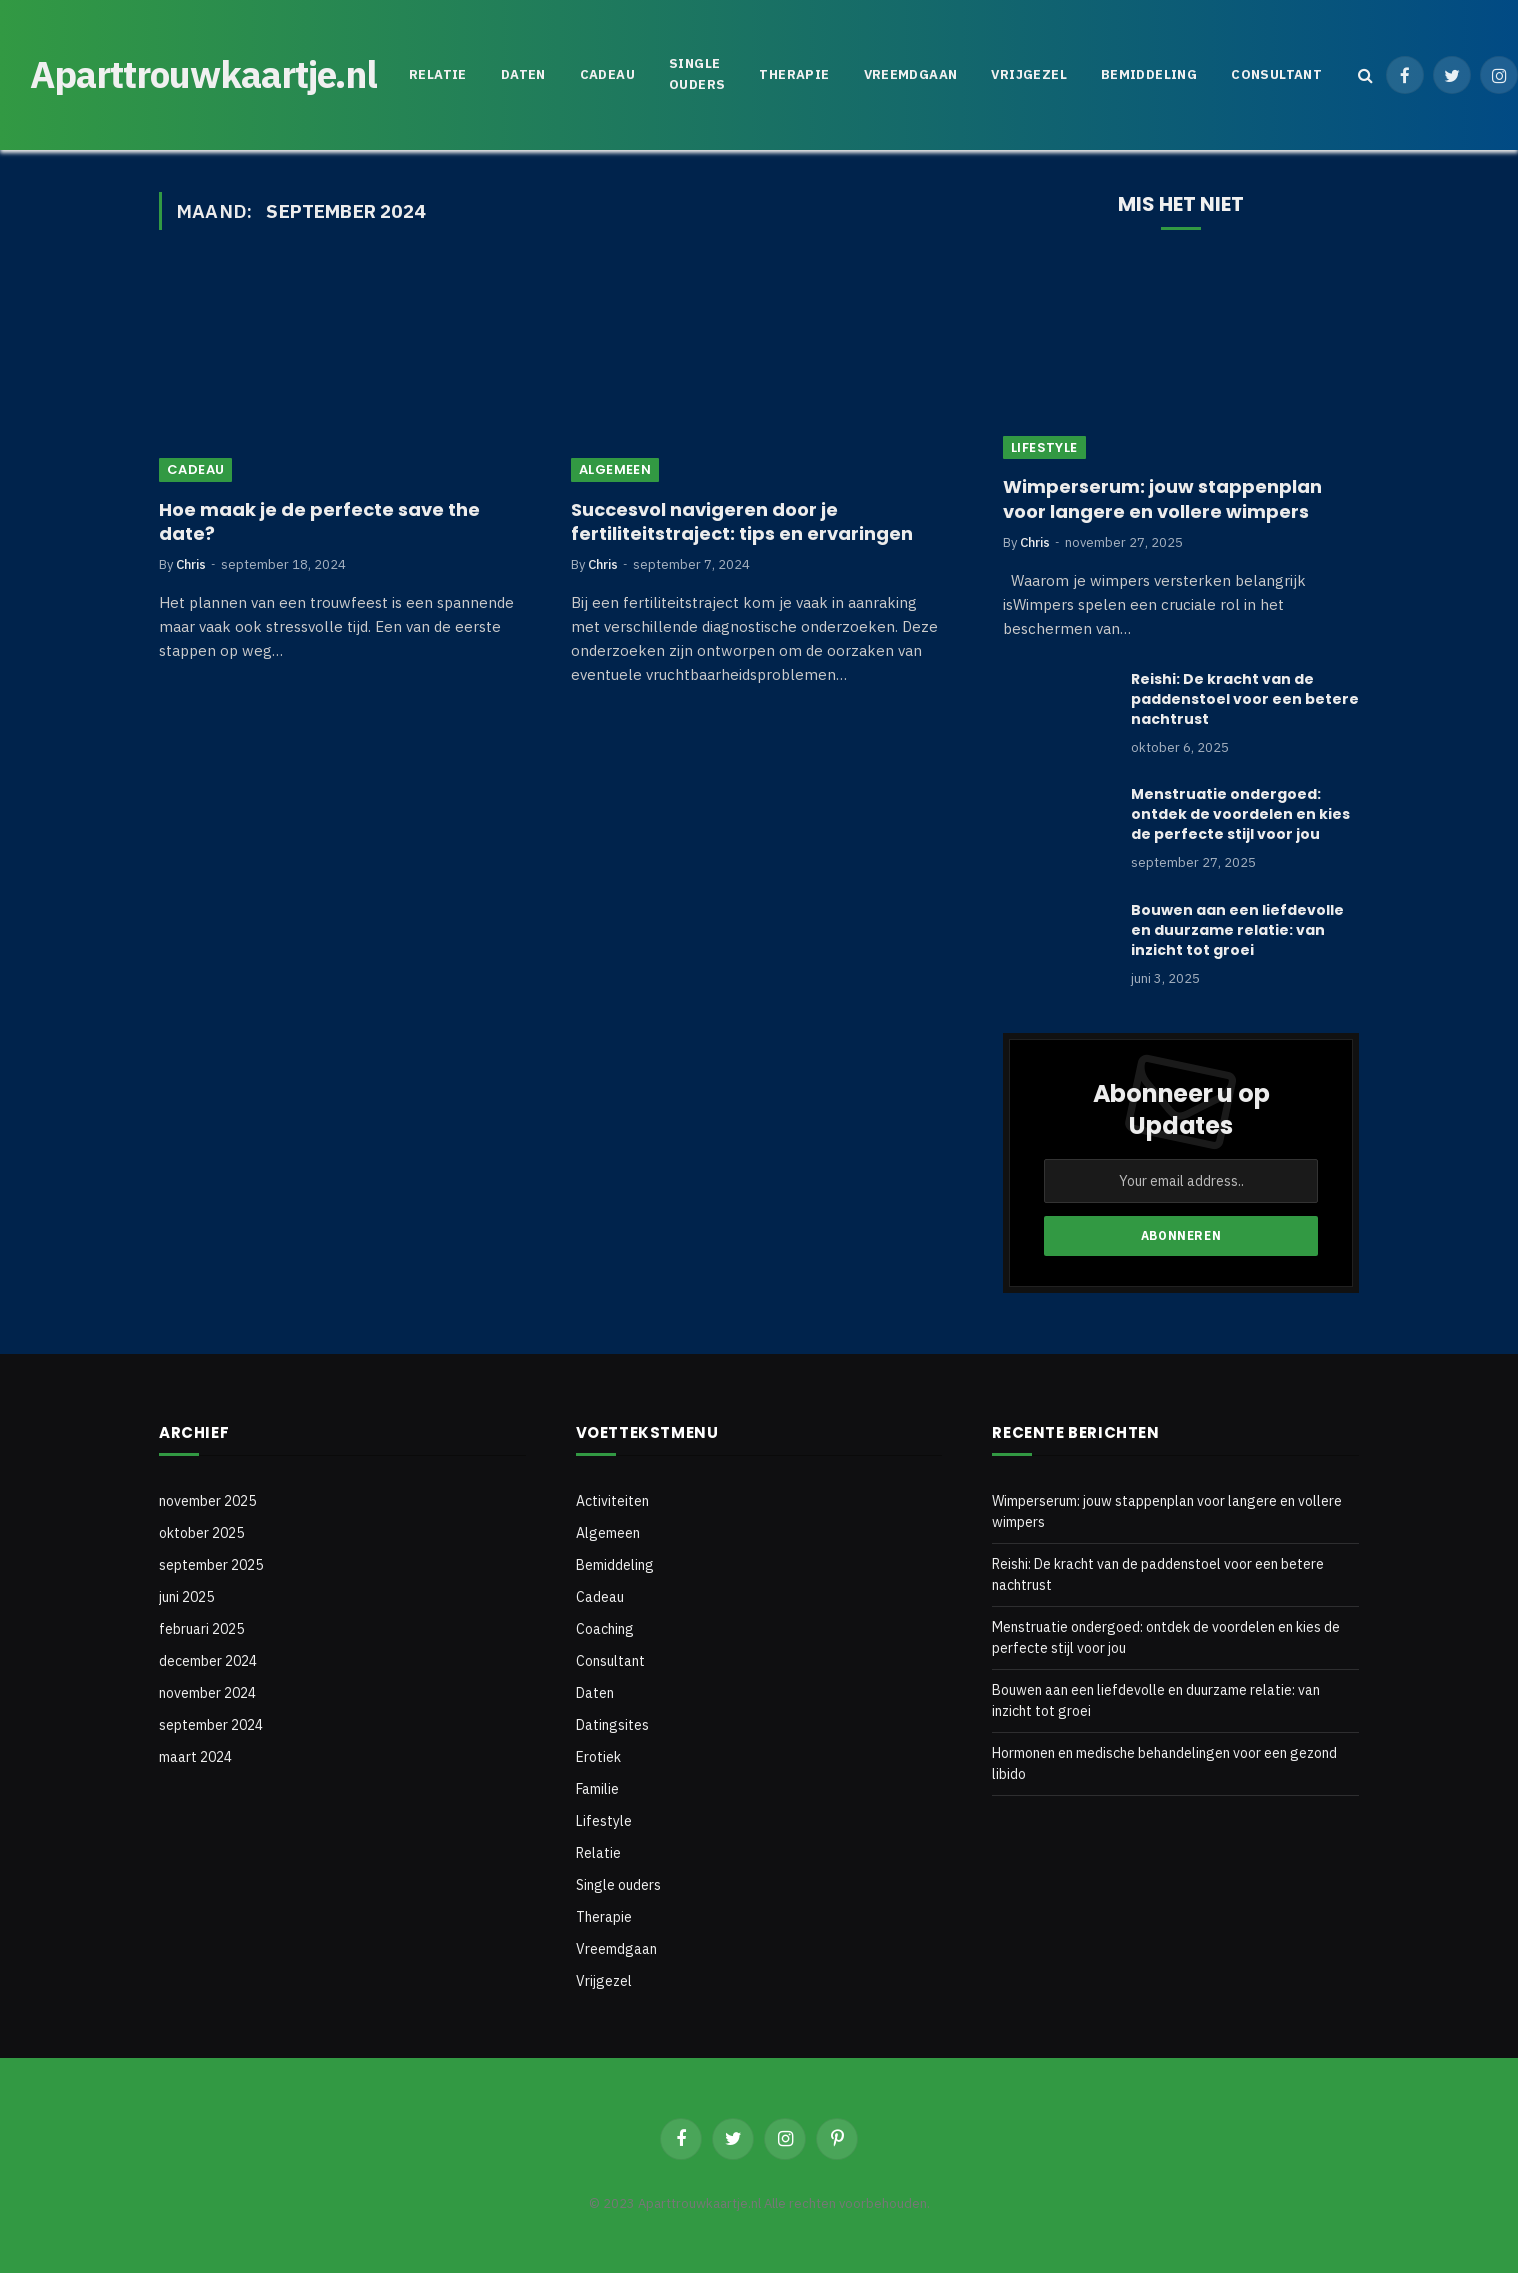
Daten (523, 74)
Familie (597, 1789)
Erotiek (598, 1757)
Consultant (1276, 74)
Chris (191, 564)
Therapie (794, 74)
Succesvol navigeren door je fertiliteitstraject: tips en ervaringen (742, 522)
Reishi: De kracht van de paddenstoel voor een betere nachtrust (1245, 699)
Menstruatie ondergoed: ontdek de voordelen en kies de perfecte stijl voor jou (1240, 814)
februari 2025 (201, 1629)
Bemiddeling (1149, 74)
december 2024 (208, 1661)
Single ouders (697, 74)
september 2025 (211, 1565)
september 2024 (211, 1725)
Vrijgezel (1029, 74)
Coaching (605, 1629)
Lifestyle (1044, 447)
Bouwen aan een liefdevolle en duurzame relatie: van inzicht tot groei (1237, 930)
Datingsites (612, 1725)
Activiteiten (612, 1501)
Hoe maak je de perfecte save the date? (319, 522)
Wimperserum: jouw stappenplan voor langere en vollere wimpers (1162, 499)
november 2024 (207, 1693)
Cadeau (607, 74)
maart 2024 (195, 1757)
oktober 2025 (201, 1533)
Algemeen (615, 469)
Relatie (438, 74)
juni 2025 (186, 1597)
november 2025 (207, 1501)
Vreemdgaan (911, 74)
